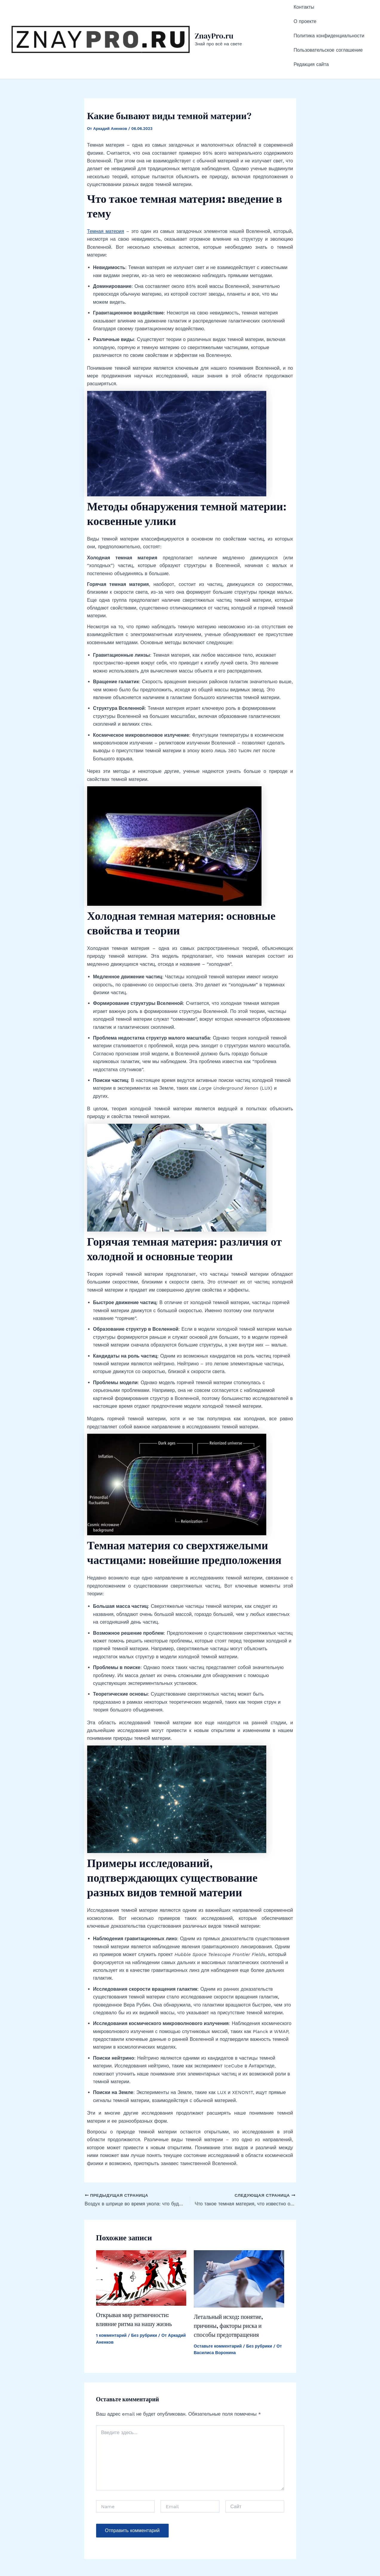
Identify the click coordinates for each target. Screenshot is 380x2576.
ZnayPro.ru (214, 19)
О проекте (304, 11)
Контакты (303, 4)
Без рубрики (144, 2303)
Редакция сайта (311, 35)
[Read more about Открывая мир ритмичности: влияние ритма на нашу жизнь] (141, 2245)
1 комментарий (111, 2303)
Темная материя (105, 199)
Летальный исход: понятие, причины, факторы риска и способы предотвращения (228, 2293)
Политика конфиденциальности (328, 19)
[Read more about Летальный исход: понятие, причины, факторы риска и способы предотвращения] (239, 2246)
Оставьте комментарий (218, 2313)
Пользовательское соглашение (327, 27)
